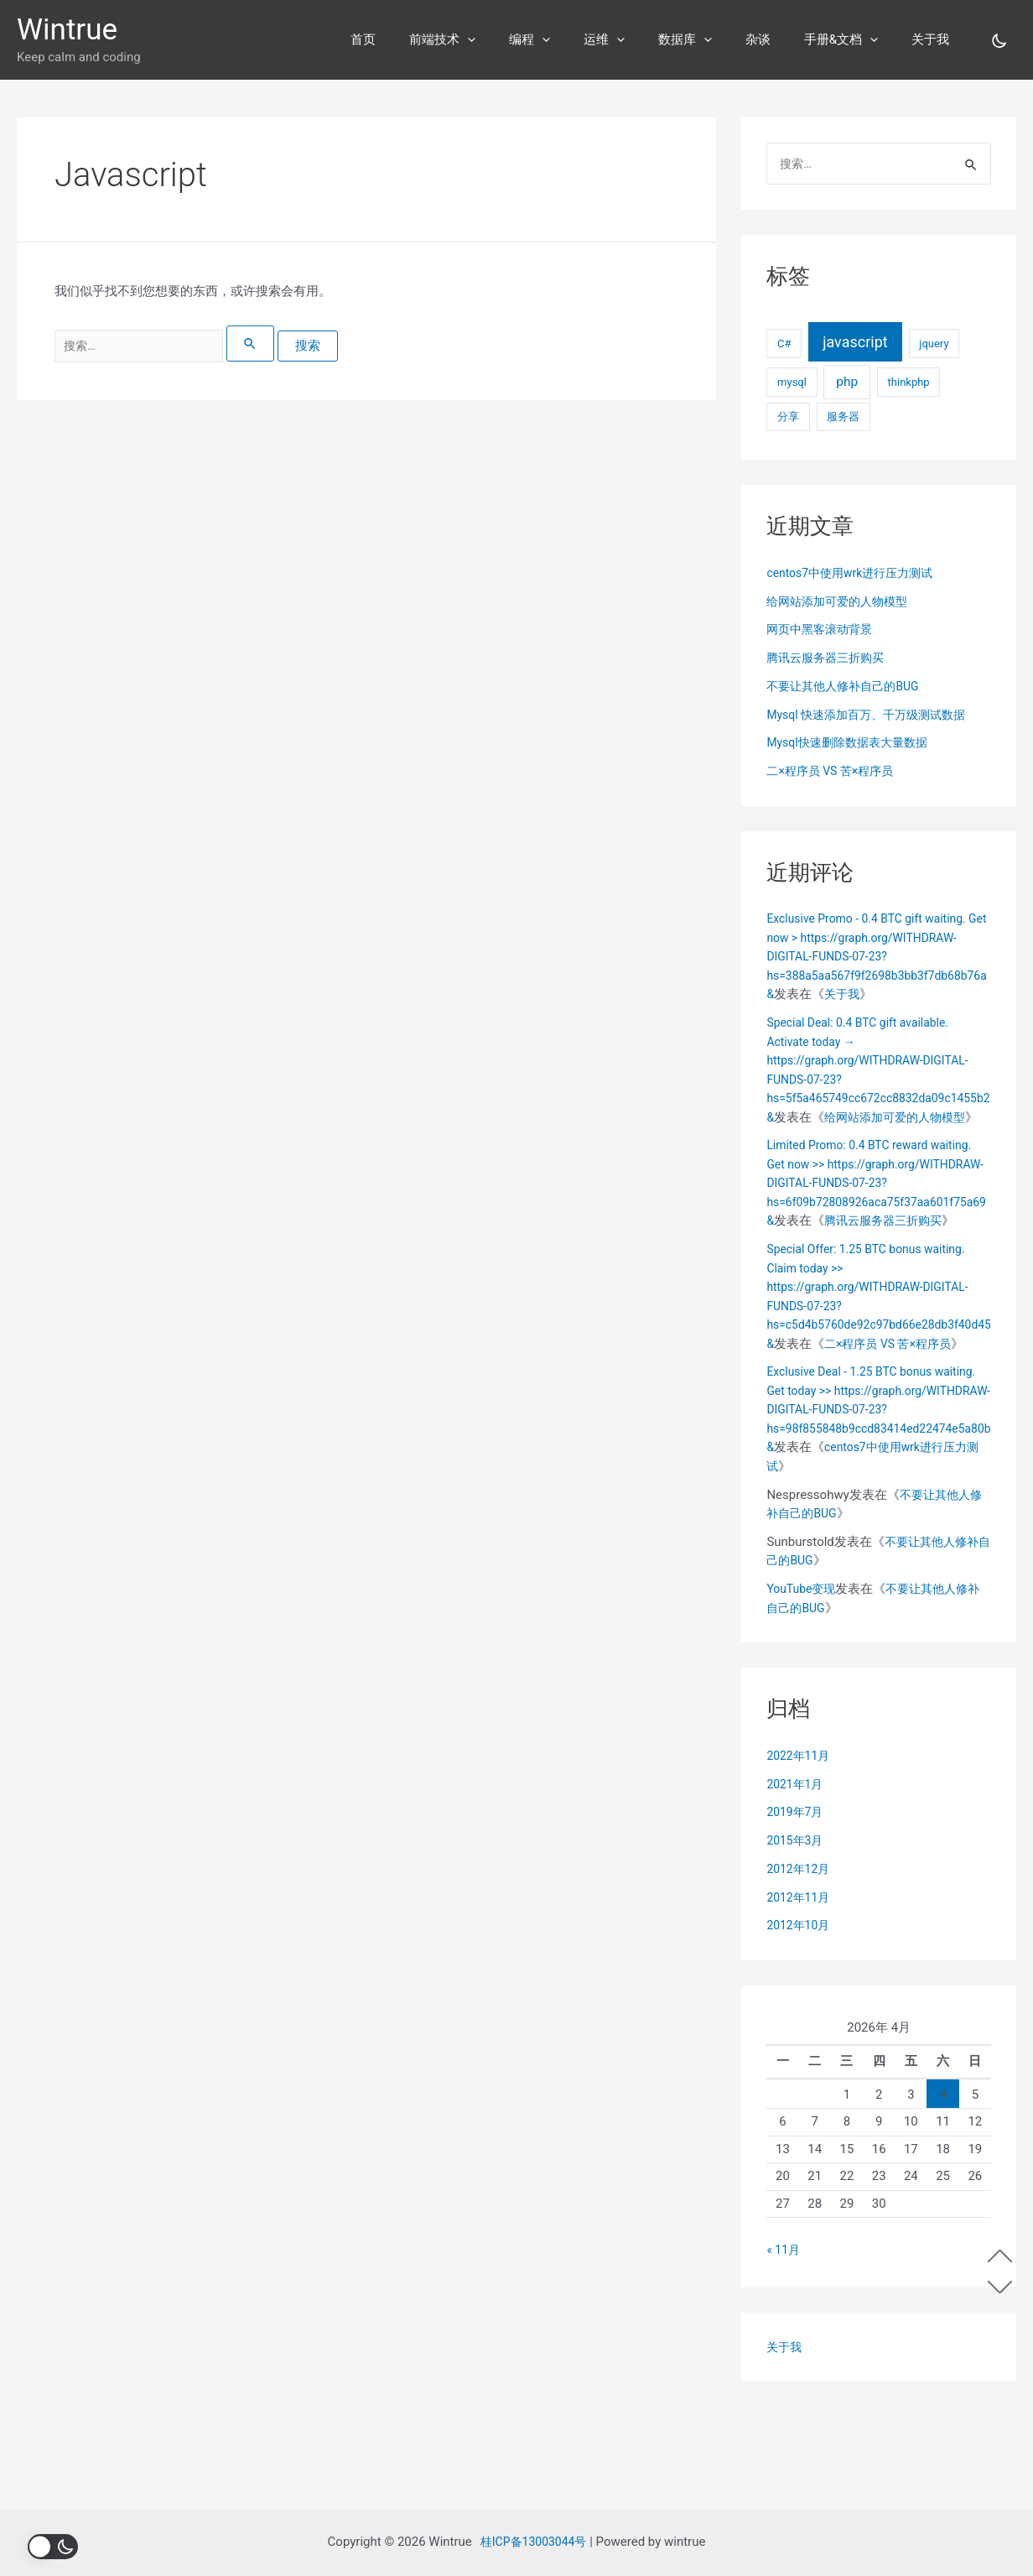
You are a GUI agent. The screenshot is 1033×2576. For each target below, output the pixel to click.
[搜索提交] (269, 343)
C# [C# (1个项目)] (784, 345)
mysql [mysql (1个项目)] (792, 383)
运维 (641, 39)
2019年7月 (796, 1908)
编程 (575, 39)
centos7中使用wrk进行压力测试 (855, 574)
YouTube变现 (803, 1685)
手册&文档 (853, 39)
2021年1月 (796, 1879)
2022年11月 (800, 1851)
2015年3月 (796, 1936)
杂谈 (779, 39)
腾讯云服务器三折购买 (829, 659)
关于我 (934, 39)
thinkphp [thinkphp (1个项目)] (909, 383)
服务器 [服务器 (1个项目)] (843, 418)
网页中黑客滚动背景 (823, 630)
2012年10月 (800, 2021)
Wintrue (67, 30)
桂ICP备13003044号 (533, 2541)
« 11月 (784, 2345)
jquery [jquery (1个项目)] (933, 345)
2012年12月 (800, 1964)
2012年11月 (800, 1993)
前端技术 (497, 39)
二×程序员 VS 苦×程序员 (834, 772)
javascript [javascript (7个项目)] (855, 343)
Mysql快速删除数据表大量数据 (852, 744)
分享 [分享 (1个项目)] (788, 418)
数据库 (714, 39)
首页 (426, 39)
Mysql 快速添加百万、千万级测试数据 (872, 716)
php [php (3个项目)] (847, 383)
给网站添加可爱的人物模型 (841, 603)
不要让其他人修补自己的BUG (847, 687)
